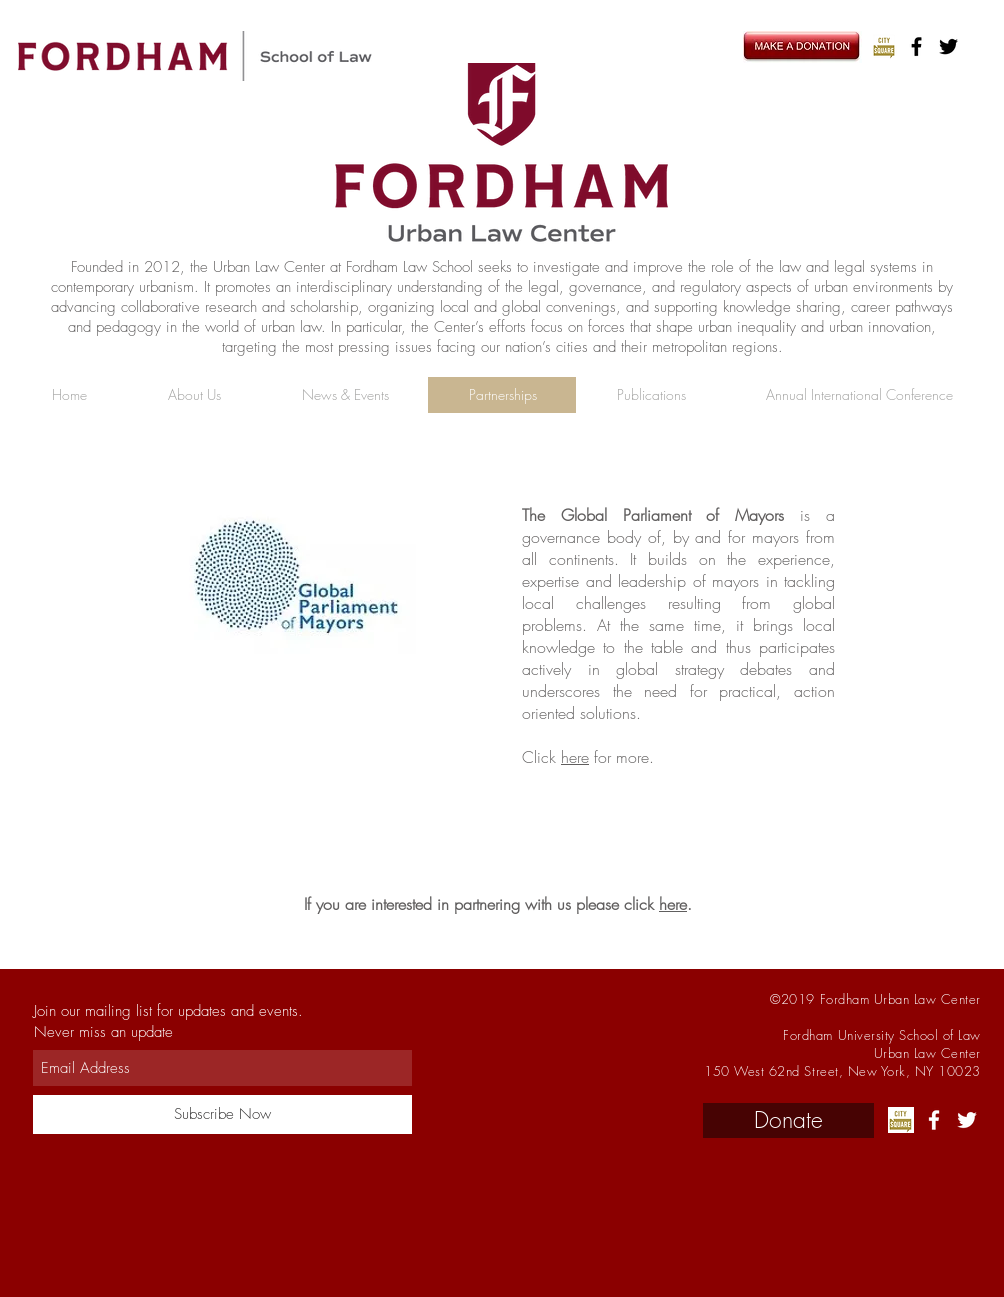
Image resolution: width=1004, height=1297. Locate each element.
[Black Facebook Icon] (916, 46)
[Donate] (788, 1120)
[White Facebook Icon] (934, 1120)
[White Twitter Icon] (967, 1120)
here (575, 757)
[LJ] (884, 46)
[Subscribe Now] (222, 1114)
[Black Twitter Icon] (948, 46)
